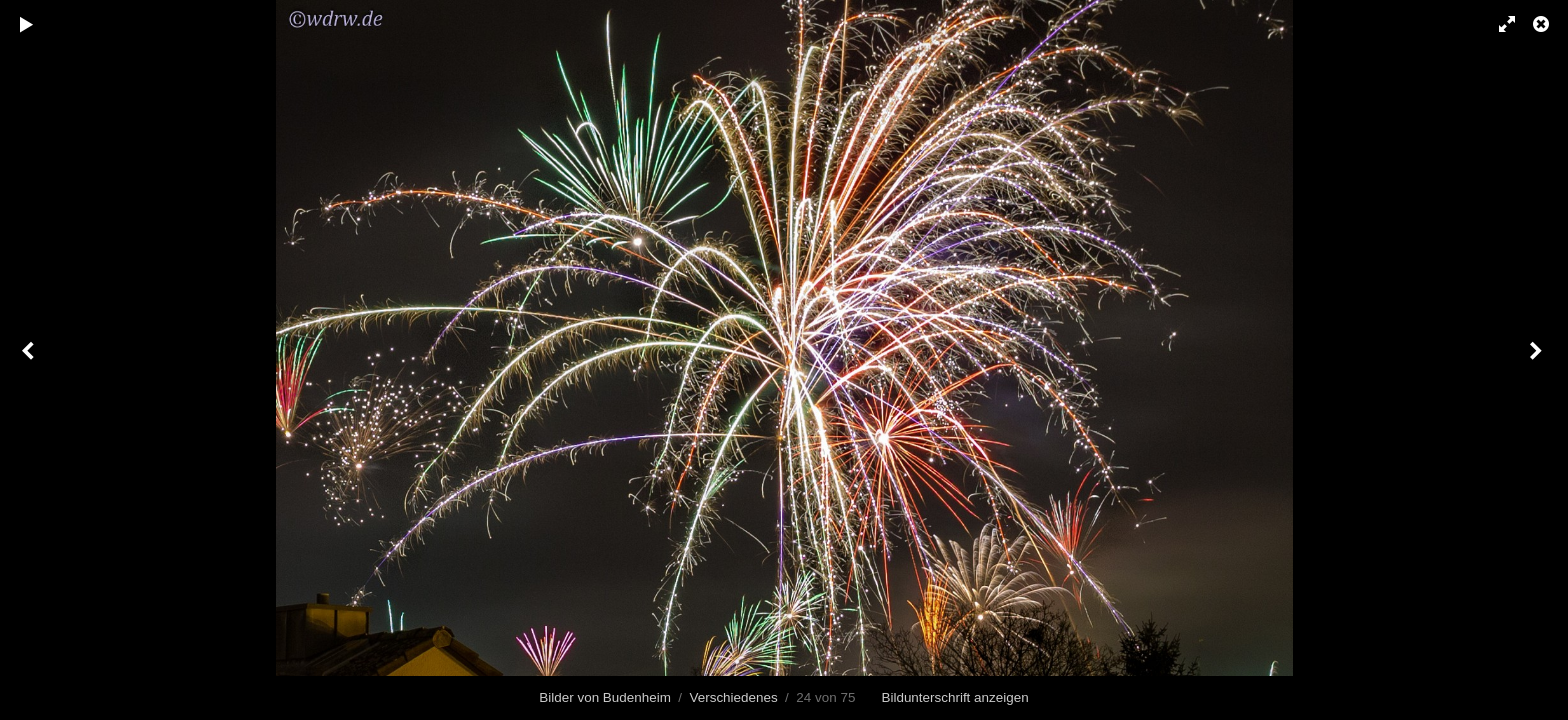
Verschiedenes (734, 697)
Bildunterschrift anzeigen (954, 697)
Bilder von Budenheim (604, 697)
